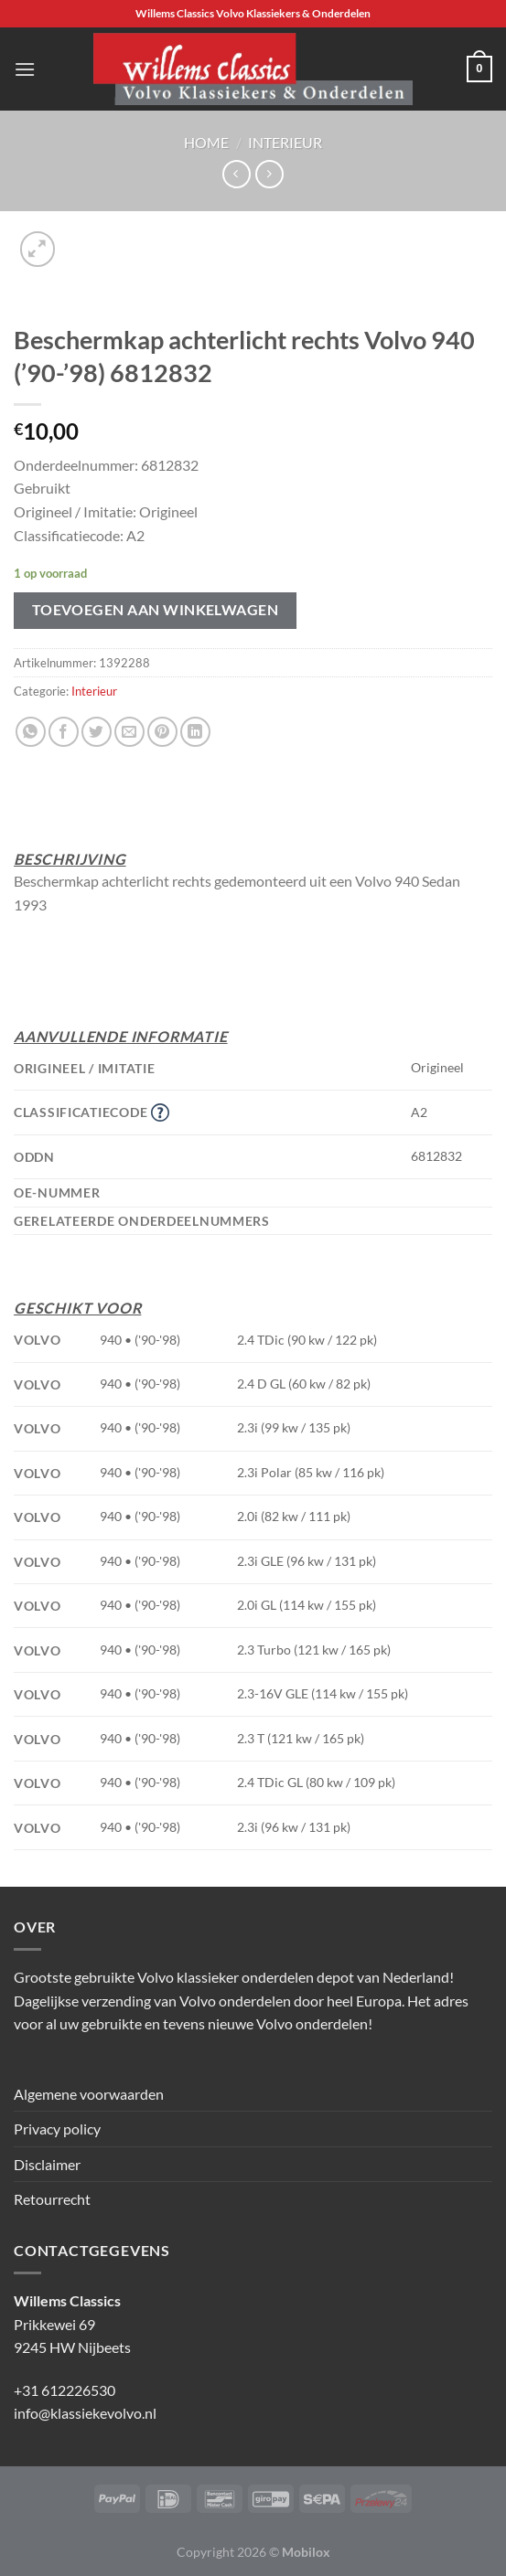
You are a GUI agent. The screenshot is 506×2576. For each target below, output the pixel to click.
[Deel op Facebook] (63, 732)
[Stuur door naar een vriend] (129, 732)
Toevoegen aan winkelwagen (155, 609)
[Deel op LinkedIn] (195, 732)
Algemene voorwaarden (89, 2093)
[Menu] (25, 69)
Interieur (285, 142)
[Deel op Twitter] (96, 732)
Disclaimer (47, 2164)
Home (206, 142)
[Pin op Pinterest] (162, 732)
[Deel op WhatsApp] (31, 732)
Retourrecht (52, 2199)
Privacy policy (57, 2128)
